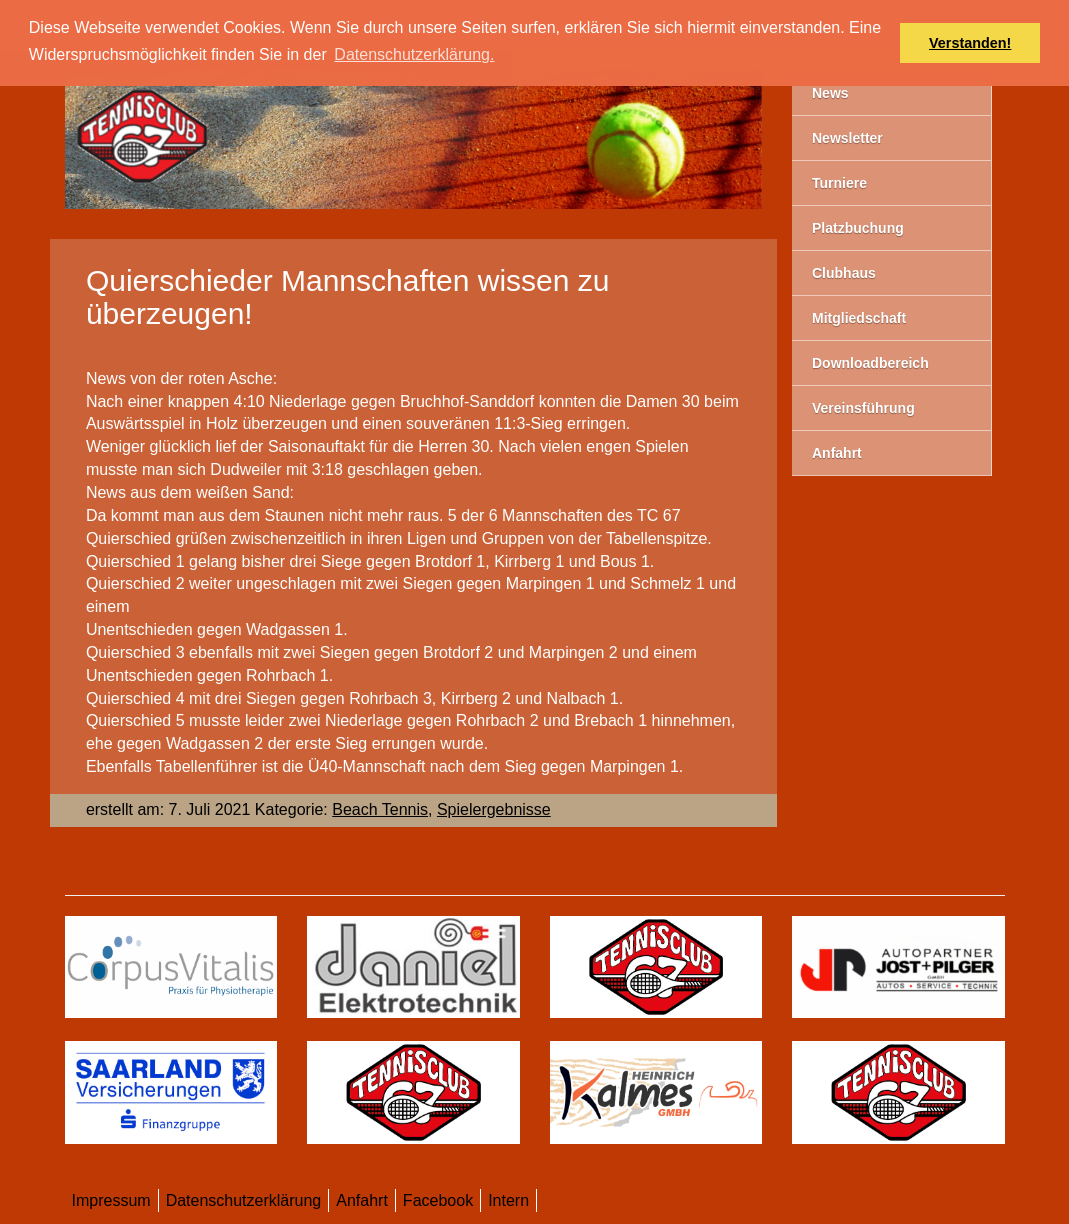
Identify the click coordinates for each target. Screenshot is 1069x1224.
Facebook (438, 1200)
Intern (508, 1200)
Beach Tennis (380, 809)
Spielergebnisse (494, 809)
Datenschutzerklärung (244, 1200)
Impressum (111, 1200)
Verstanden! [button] (970, 43)
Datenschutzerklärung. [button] (414, 54)
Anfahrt (362, 1200)
